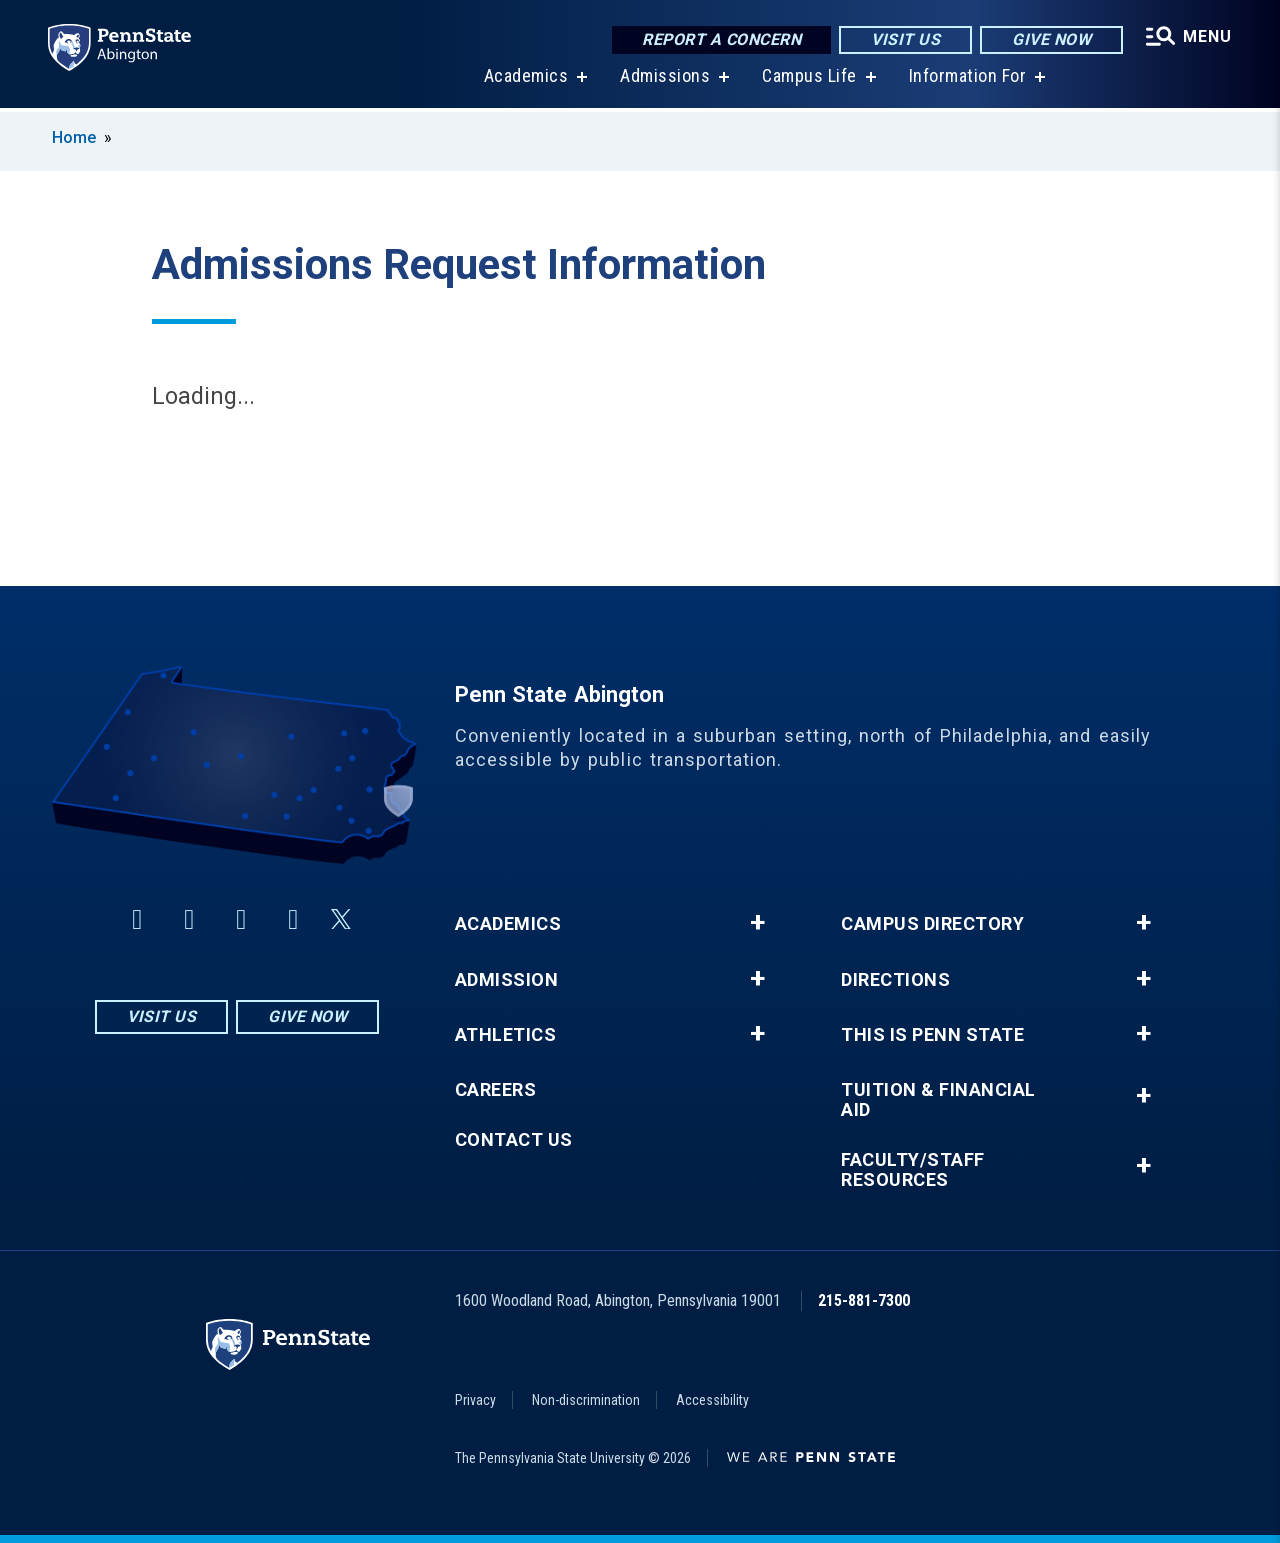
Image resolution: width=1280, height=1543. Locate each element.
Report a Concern (721, 39)
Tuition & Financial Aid (938, 1100)
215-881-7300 (864, 1300)
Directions (895, 980)
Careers (496, 1090)
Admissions (665, 79)
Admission (507, 980)
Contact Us (514, 1140)
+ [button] (757, 923)
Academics (526, 79)
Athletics (506, 1035)
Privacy (475, 1400)
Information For (968, 79)
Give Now (1051, 39)
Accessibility (712, 1400)
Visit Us (905, 39)
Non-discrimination (586, 1400)
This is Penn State (932, 1035)
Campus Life (809, 79)
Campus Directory (932, 924)
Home (74, 137)
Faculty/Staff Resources (913, 1170)
